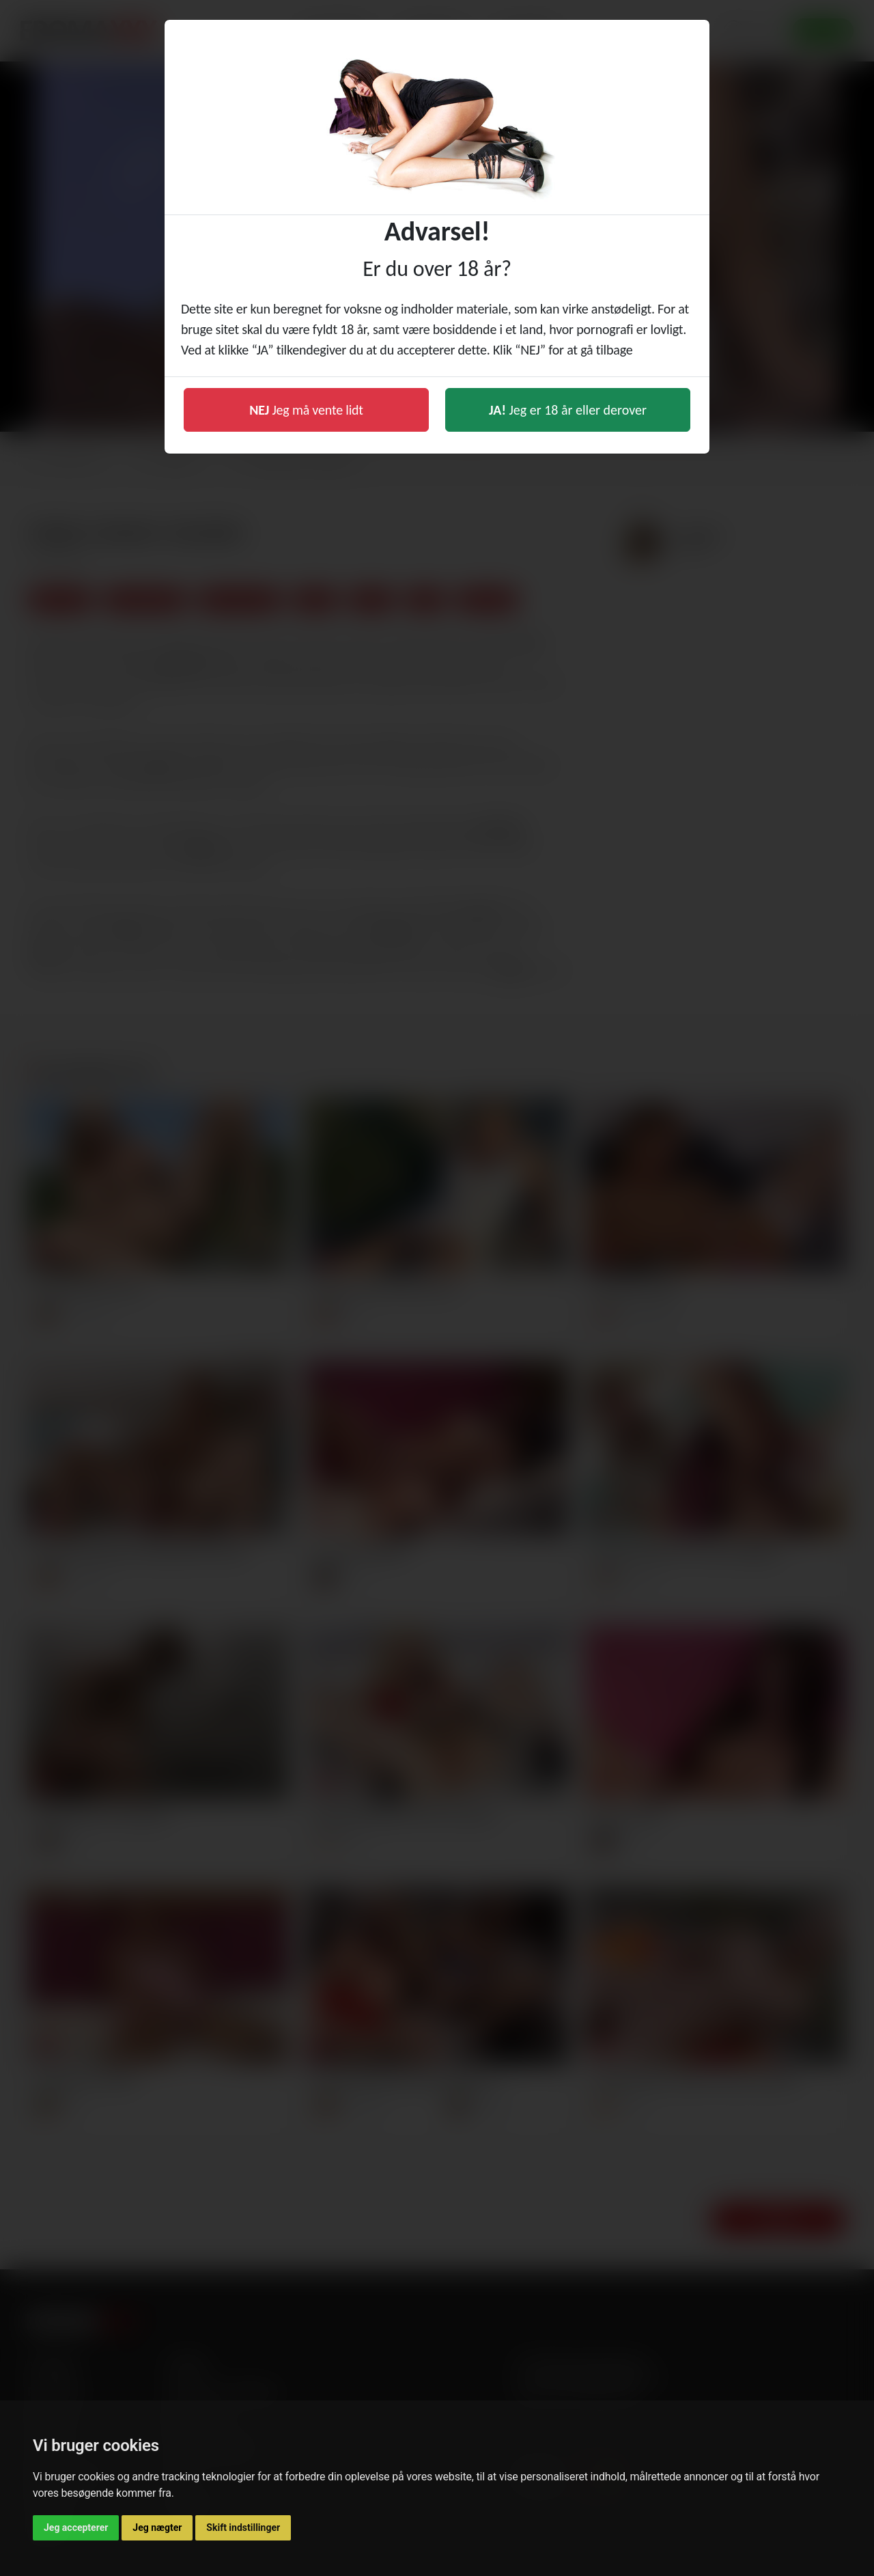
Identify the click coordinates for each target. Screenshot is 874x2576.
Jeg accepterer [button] (76, 2527)
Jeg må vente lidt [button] (306, 410)
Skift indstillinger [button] (243, 2527)
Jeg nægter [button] (157, 2527)
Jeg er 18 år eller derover (568, 410)
